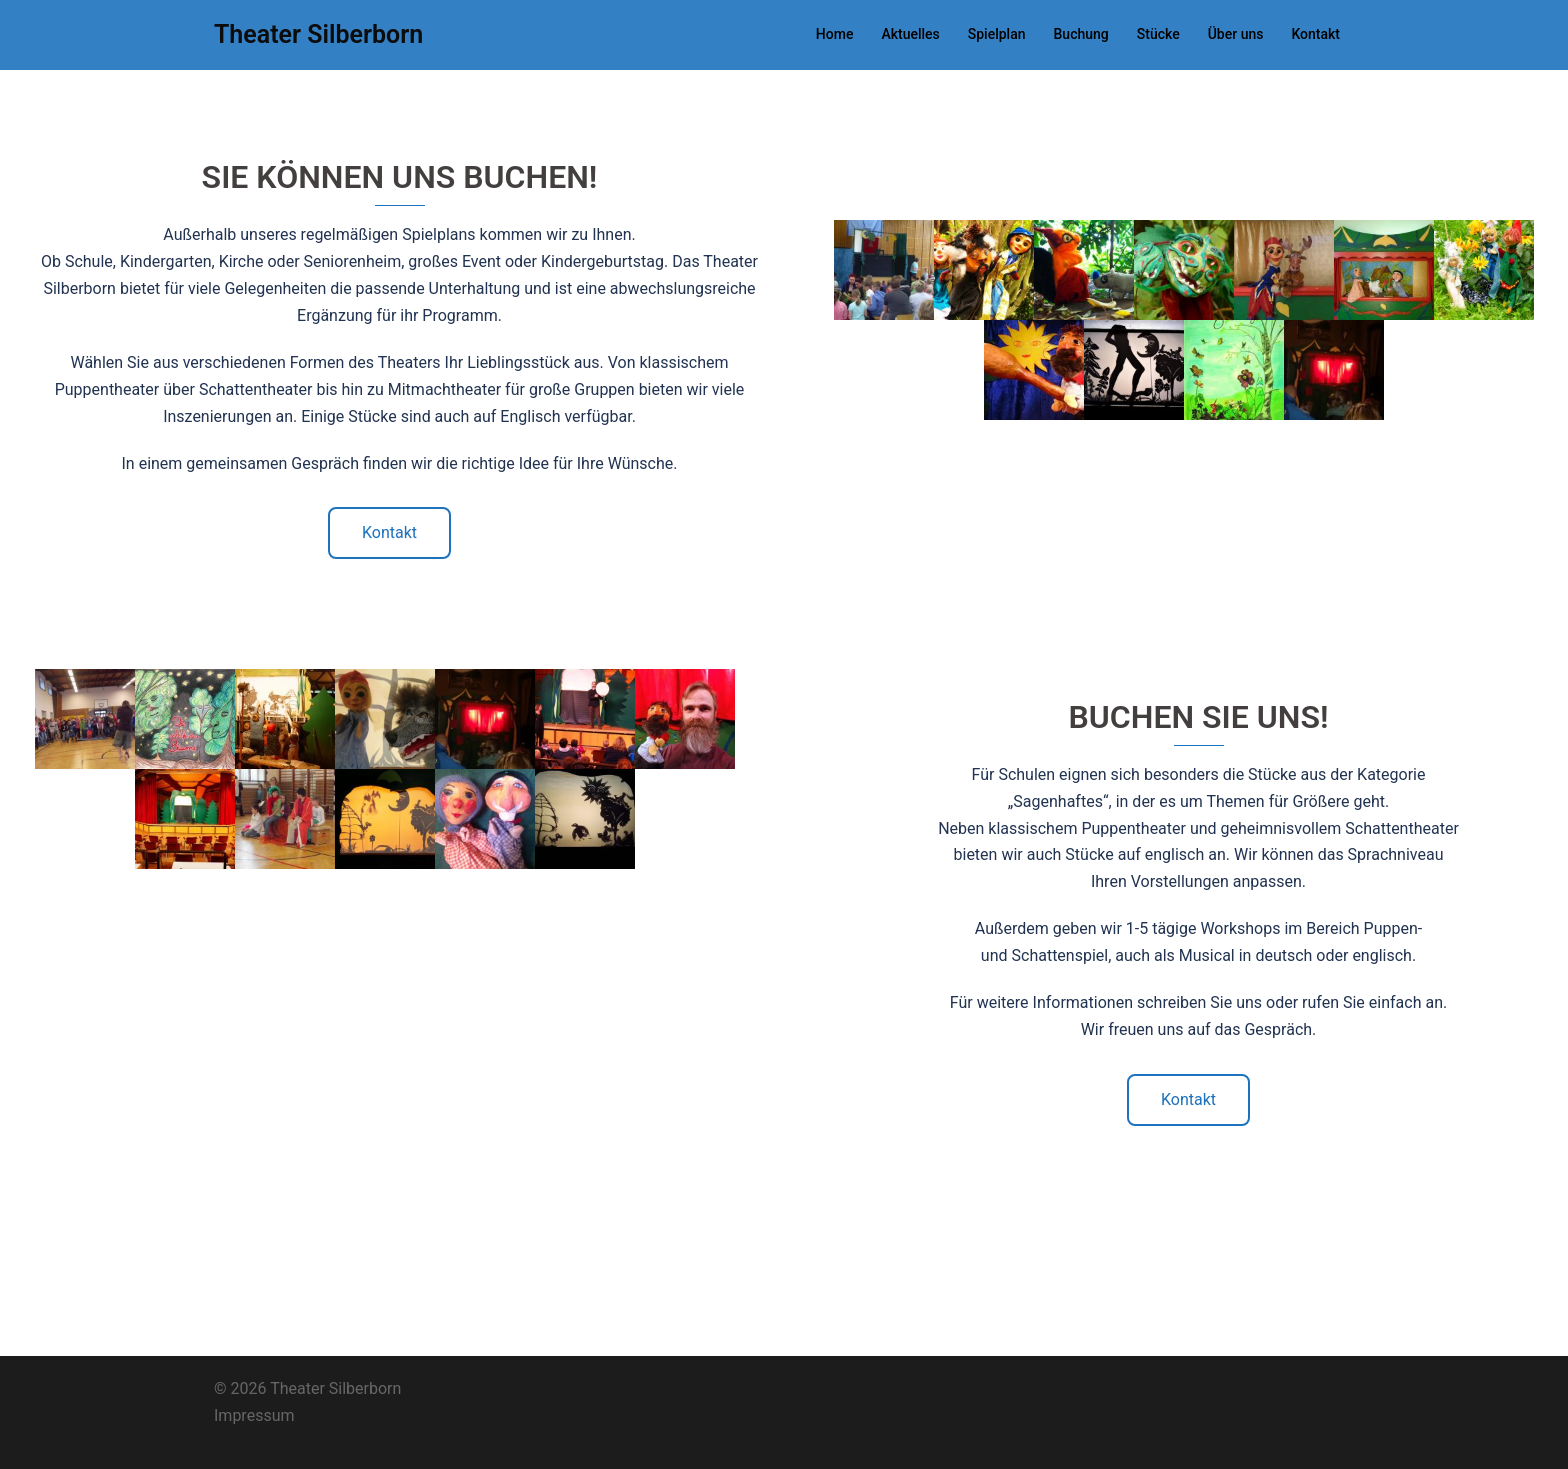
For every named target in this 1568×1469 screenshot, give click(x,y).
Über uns (1236, 34)
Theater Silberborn (318, 34)
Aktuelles (910, 34)
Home (835, 34)
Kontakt (1315, 34)
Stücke (1158, 34)
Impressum (254, 1415)
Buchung (1081, 34)
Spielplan (997, 34)
